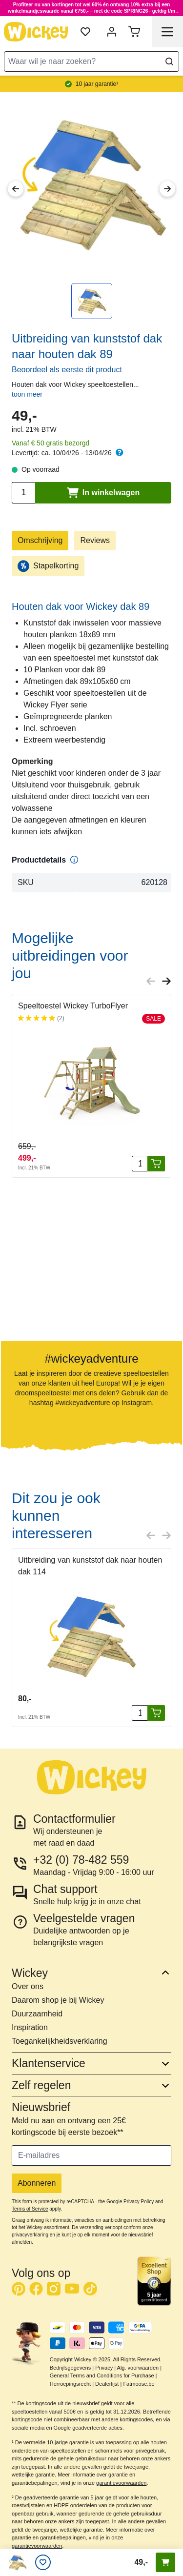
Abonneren (37, 2183)
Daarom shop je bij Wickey (58, 2000)
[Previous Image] (15, 189)
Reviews (94, 540)
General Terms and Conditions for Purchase (102, 2375)
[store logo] (36, 31)
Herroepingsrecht (70, 2384)
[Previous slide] (151, 981)
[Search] (169, 61)
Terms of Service (30, 2209)
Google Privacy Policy (130, 2201)
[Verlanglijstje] (43, 2562)
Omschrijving (40, 540)
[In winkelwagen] (156, 1163)
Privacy (104, 2368)
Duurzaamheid (37, 2014)
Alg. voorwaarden (138, 2368)
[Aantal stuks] (139, 1163)
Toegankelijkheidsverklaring (59, 2041)
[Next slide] (166, 981)
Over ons (27, 1986)
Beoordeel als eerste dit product (67, 369)
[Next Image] (167, 189)
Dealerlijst (107, 2384)
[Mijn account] (111, 31)
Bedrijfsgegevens (70, 2368)
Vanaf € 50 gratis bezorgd (50, 443)
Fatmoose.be (138, 2384)
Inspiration (30, 2027)
